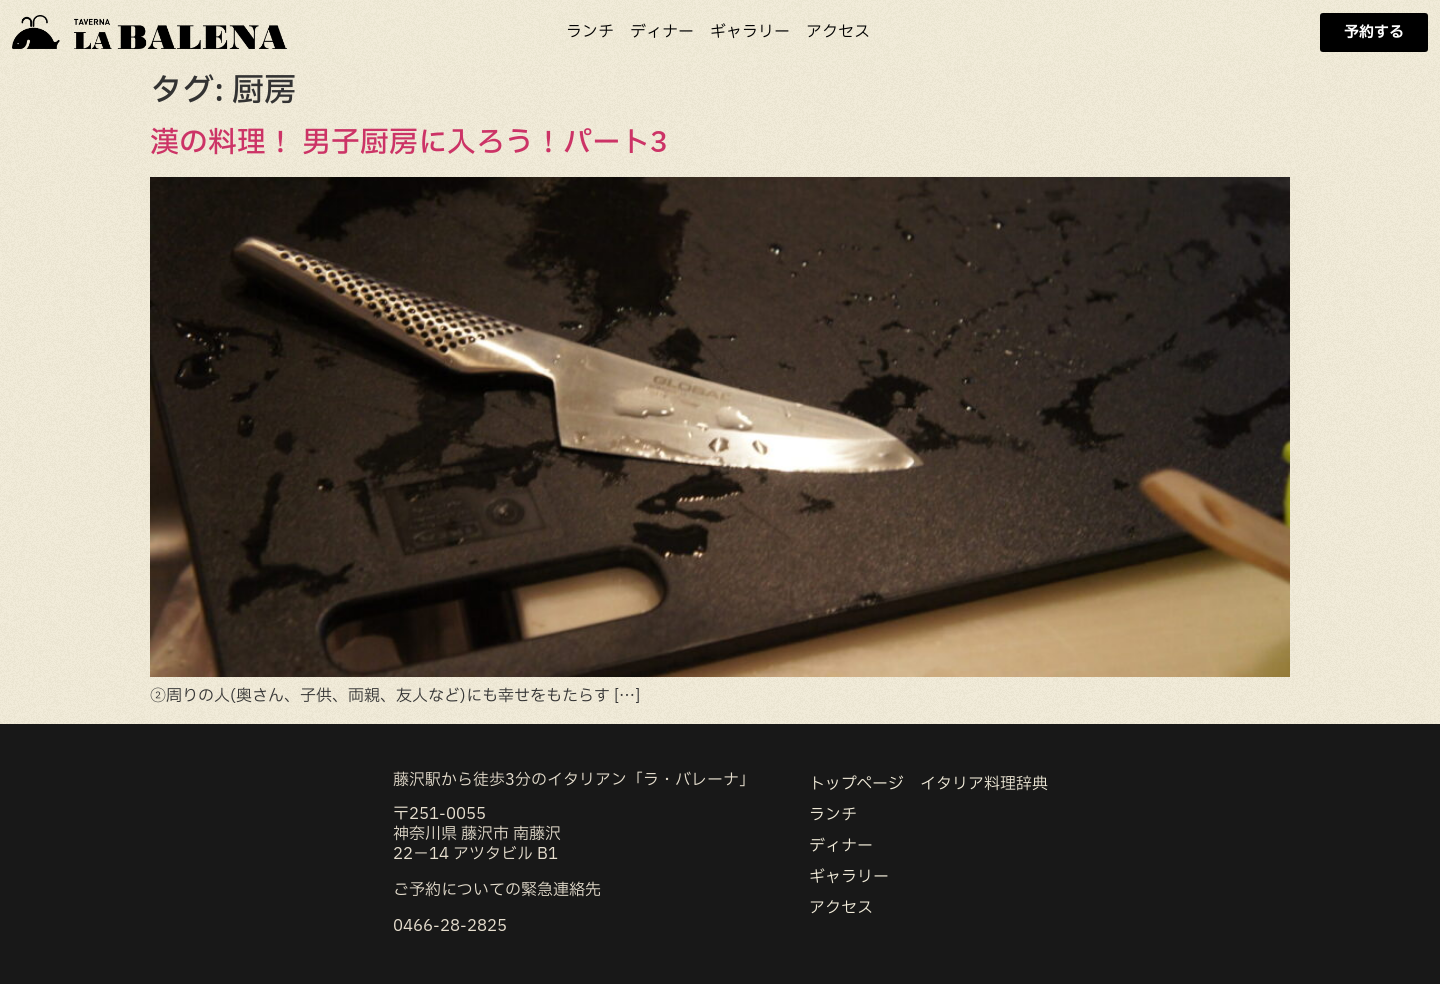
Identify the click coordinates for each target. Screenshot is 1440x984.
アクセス (838, 32)
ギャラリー (750, 32)
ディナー (662, 32)
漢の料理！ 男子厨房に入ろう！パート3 (409, 143)
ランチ (590, 32)
